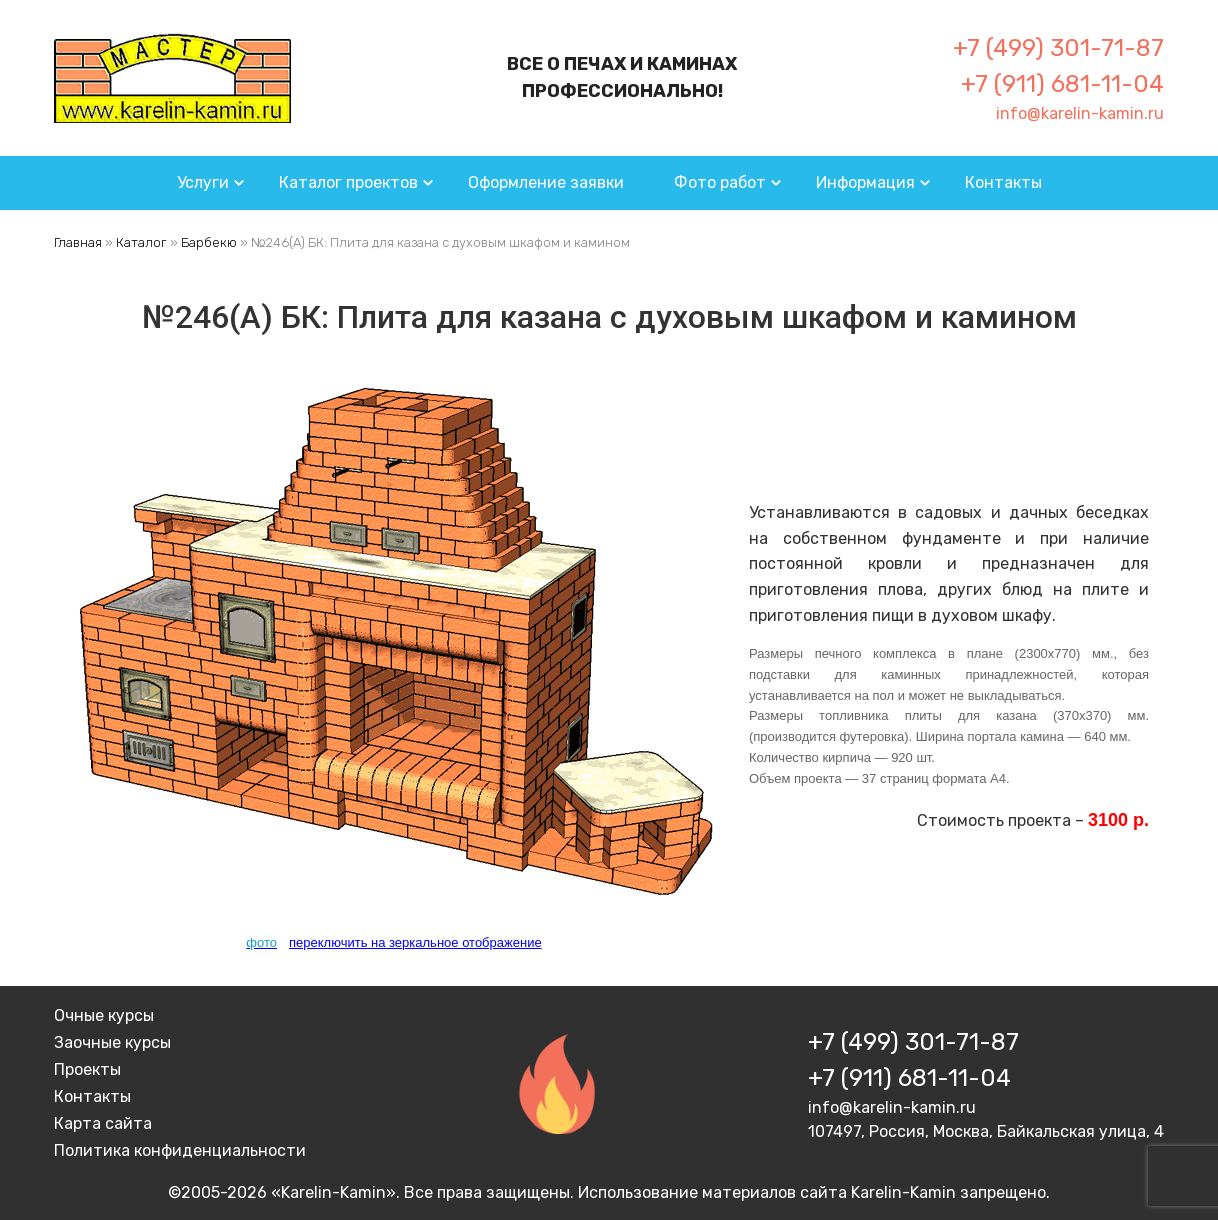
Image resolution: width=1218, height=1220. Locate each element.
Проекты (87, 1069)
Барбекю (209, 242)
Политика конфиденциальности (180, 1150)
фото (261, 942)
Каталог (141, 242)
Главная (78, 242)
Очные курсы (104, 1015)
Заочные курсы (112, 1042)
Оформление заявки (546, 182)
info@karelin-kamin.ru (1080, 113)
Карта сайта (103, 1123)
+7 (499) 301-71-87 (1058, 48)
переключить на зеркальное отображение (415, 942)
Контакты (1003, 182)
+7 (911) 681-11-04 (1062, 84)
